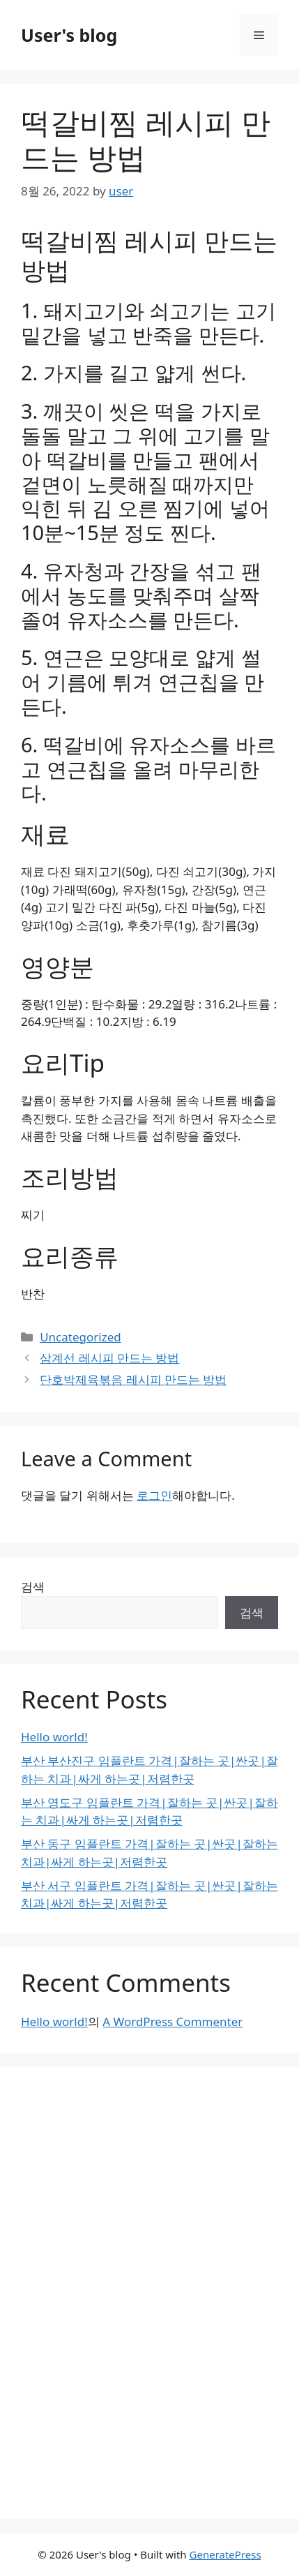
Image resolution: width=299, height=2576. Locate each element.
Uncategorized (80, 1337)
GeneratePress (225, 2554)
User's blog (69, 35)
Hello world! (54, 1737)
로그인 (154, 1495)
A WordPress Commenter (172, 2021)
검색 (33, 1587)
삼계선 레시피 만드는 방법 (109, 1358)
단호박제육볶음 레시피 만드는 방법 (133, 1379)
